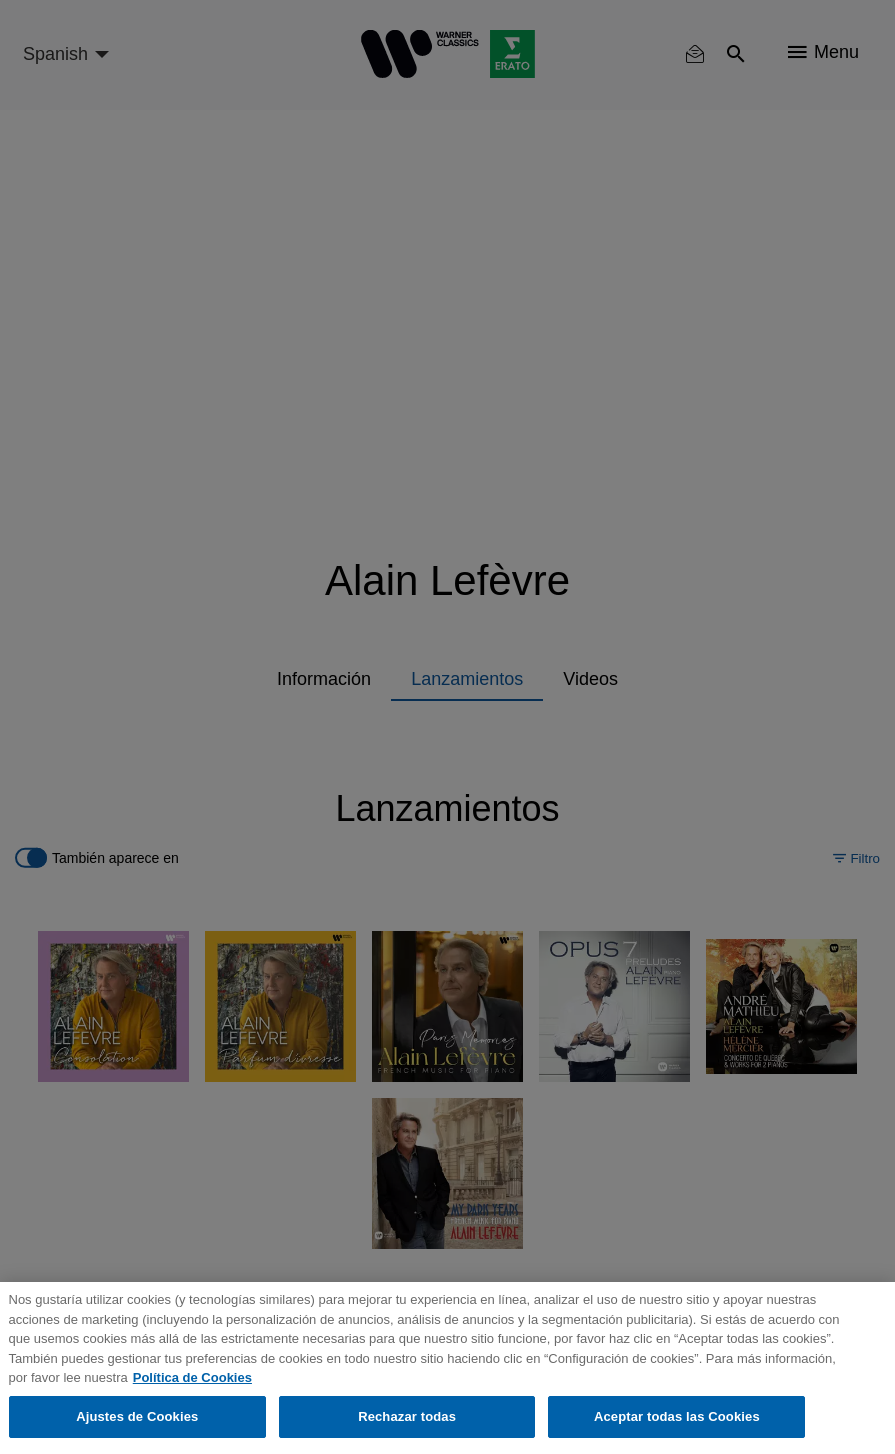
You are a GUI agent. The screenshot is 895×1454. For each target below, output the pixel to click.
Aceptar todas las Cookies (677, 1416)
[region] (447, 1368)
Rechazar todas (407, 1416)
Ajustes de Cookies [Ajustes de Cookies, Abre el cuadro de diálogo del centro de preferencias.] (137, 1416)
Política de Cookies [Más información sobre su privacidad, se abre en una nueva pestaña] (192, 1377)
